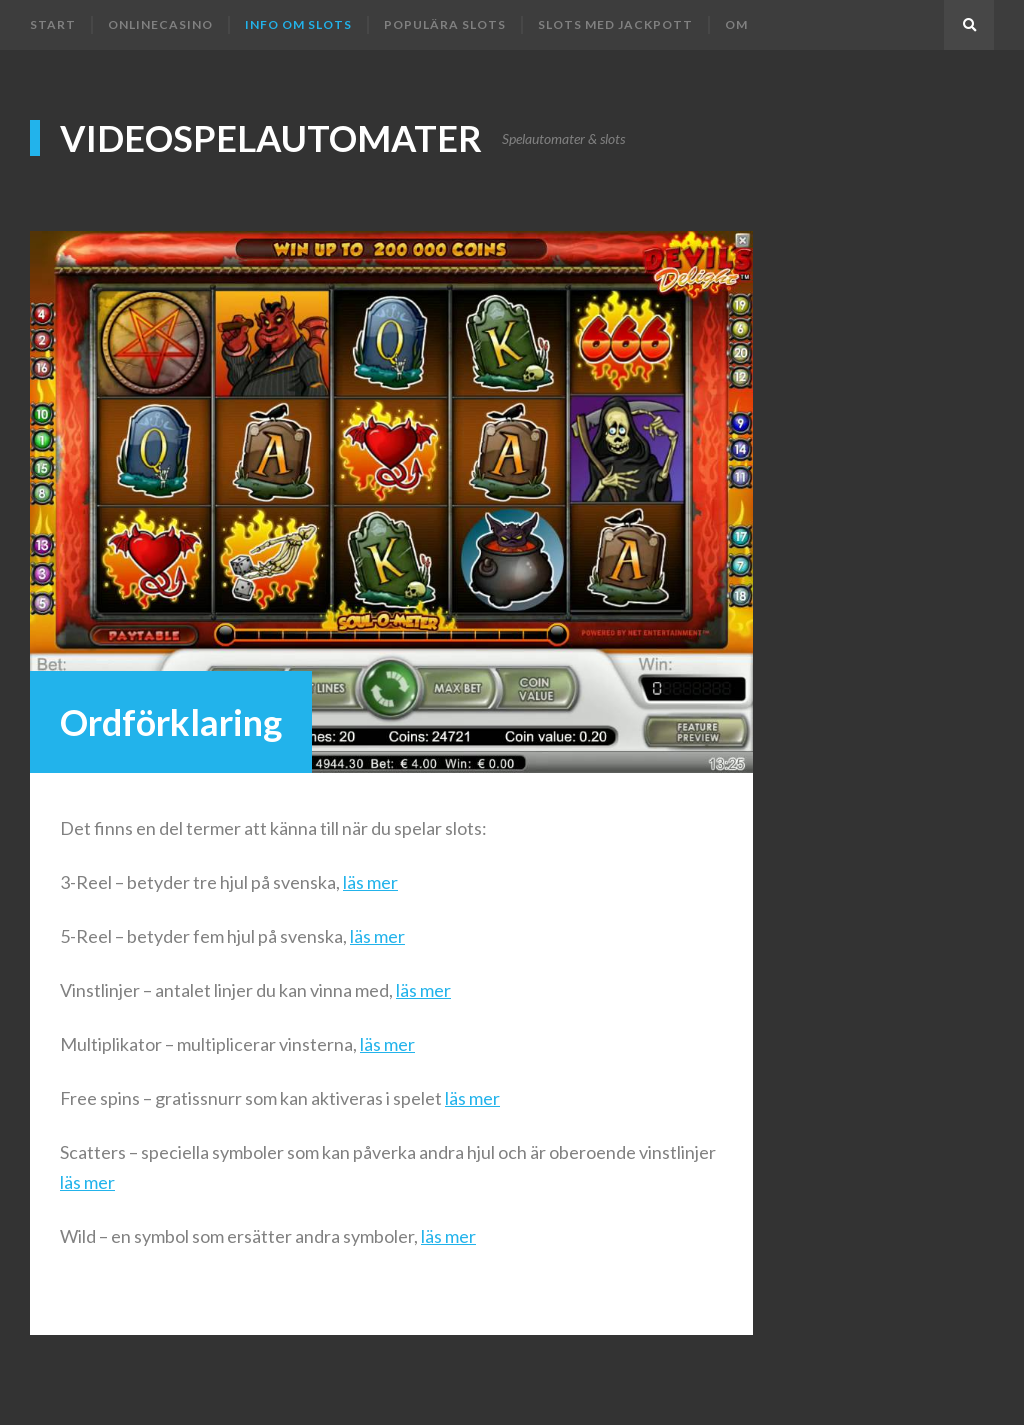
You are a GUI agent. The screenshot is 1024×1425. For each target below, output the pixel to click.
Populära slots (445, 24)
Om (736, 24)
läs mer (370, 882)
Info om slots (298, 24)
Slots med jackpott (615, 24)
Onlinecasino (160, 24)
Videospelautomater (271, 138)
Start (53, 24)
